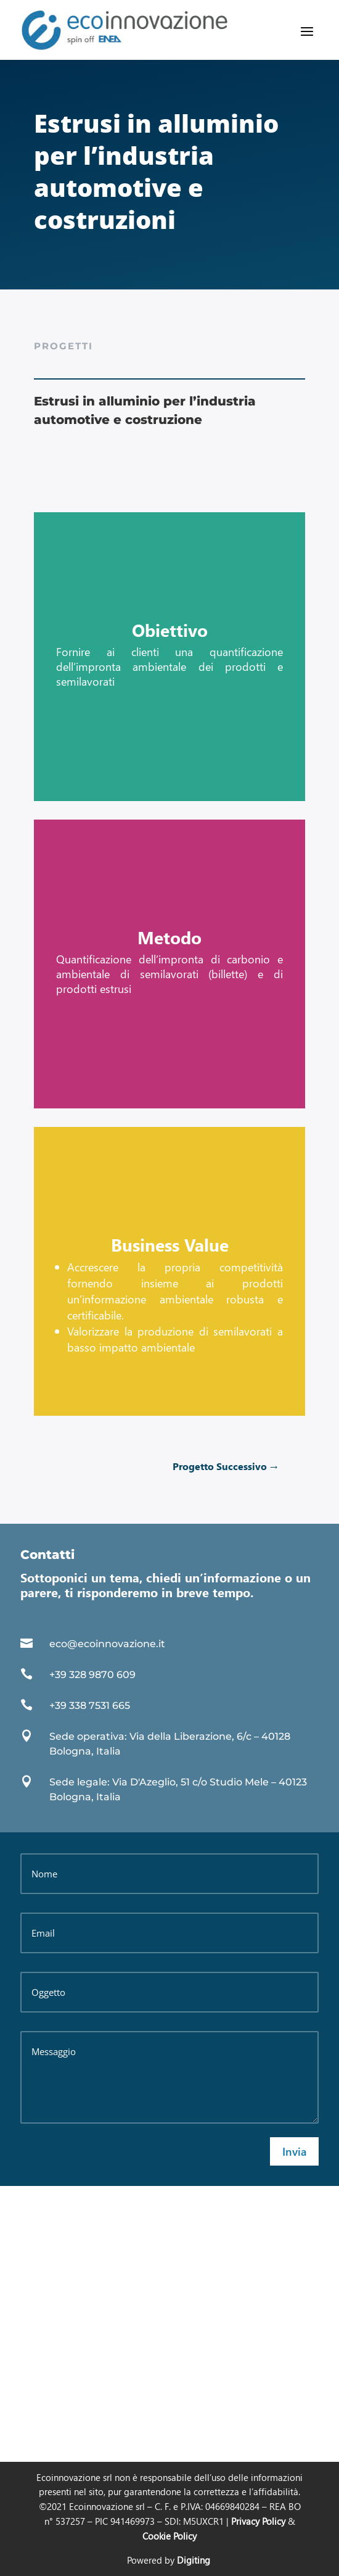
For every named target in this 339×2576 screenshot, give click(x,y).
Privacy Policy (258, 2521)
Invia (294, 2151)
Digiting (193, 2560)
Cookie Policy (169, 2536)
